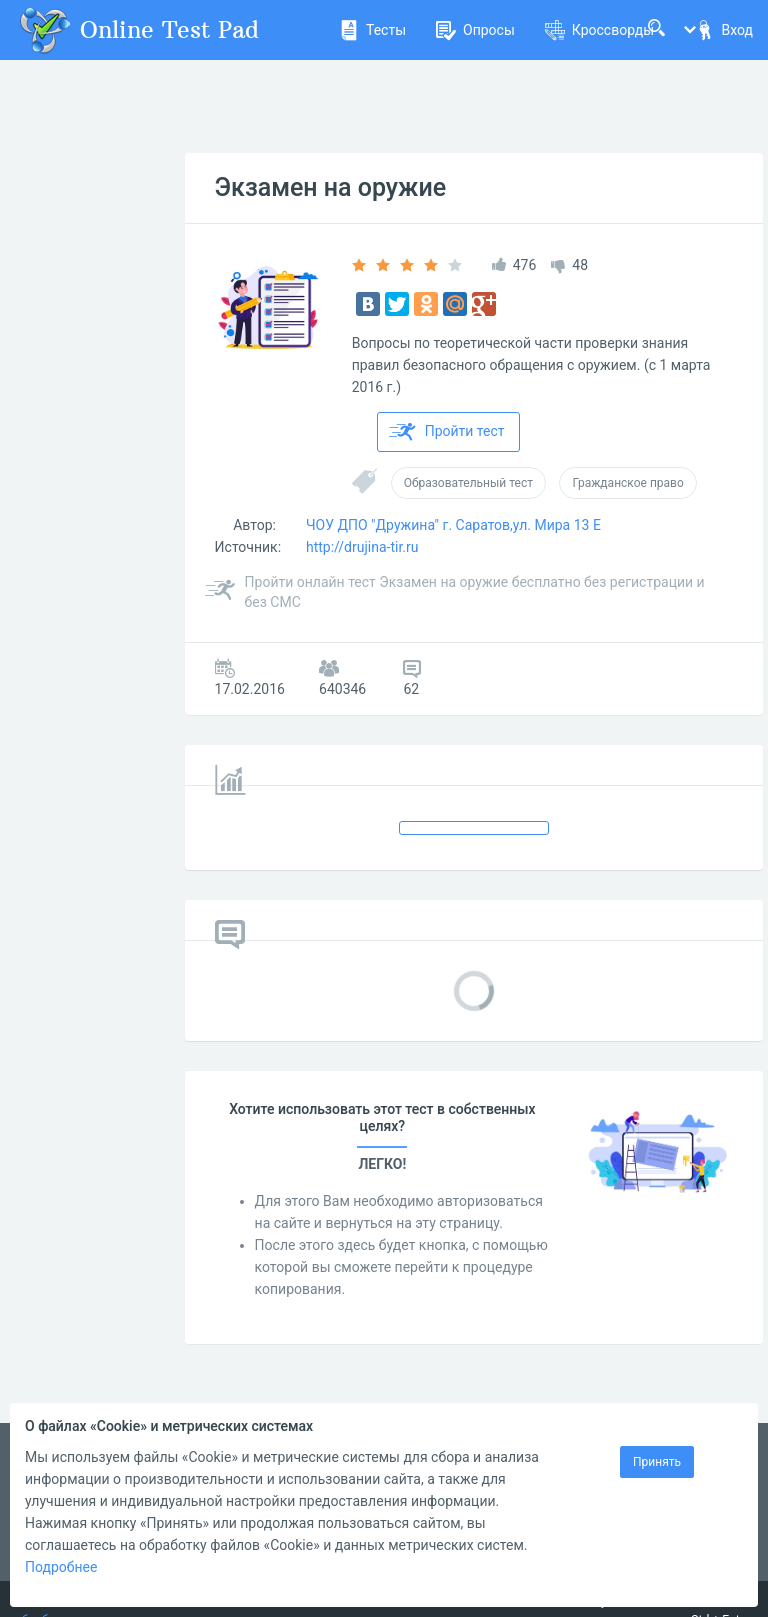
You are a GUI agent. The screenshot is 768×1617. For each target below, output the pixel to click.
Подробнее (61, 1567)
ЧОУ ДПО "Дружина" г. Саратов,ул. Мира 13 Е (453, 525)
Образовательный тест (468, 483)
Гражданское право (627, 483)
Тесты (372, 30)
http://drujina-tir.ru (362, 547)
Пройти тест (447, 432)
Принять (657, 1462)
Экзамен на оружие (331, 187)
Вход (724, 30)
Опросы (475, 30)
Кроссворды (599, 30)
